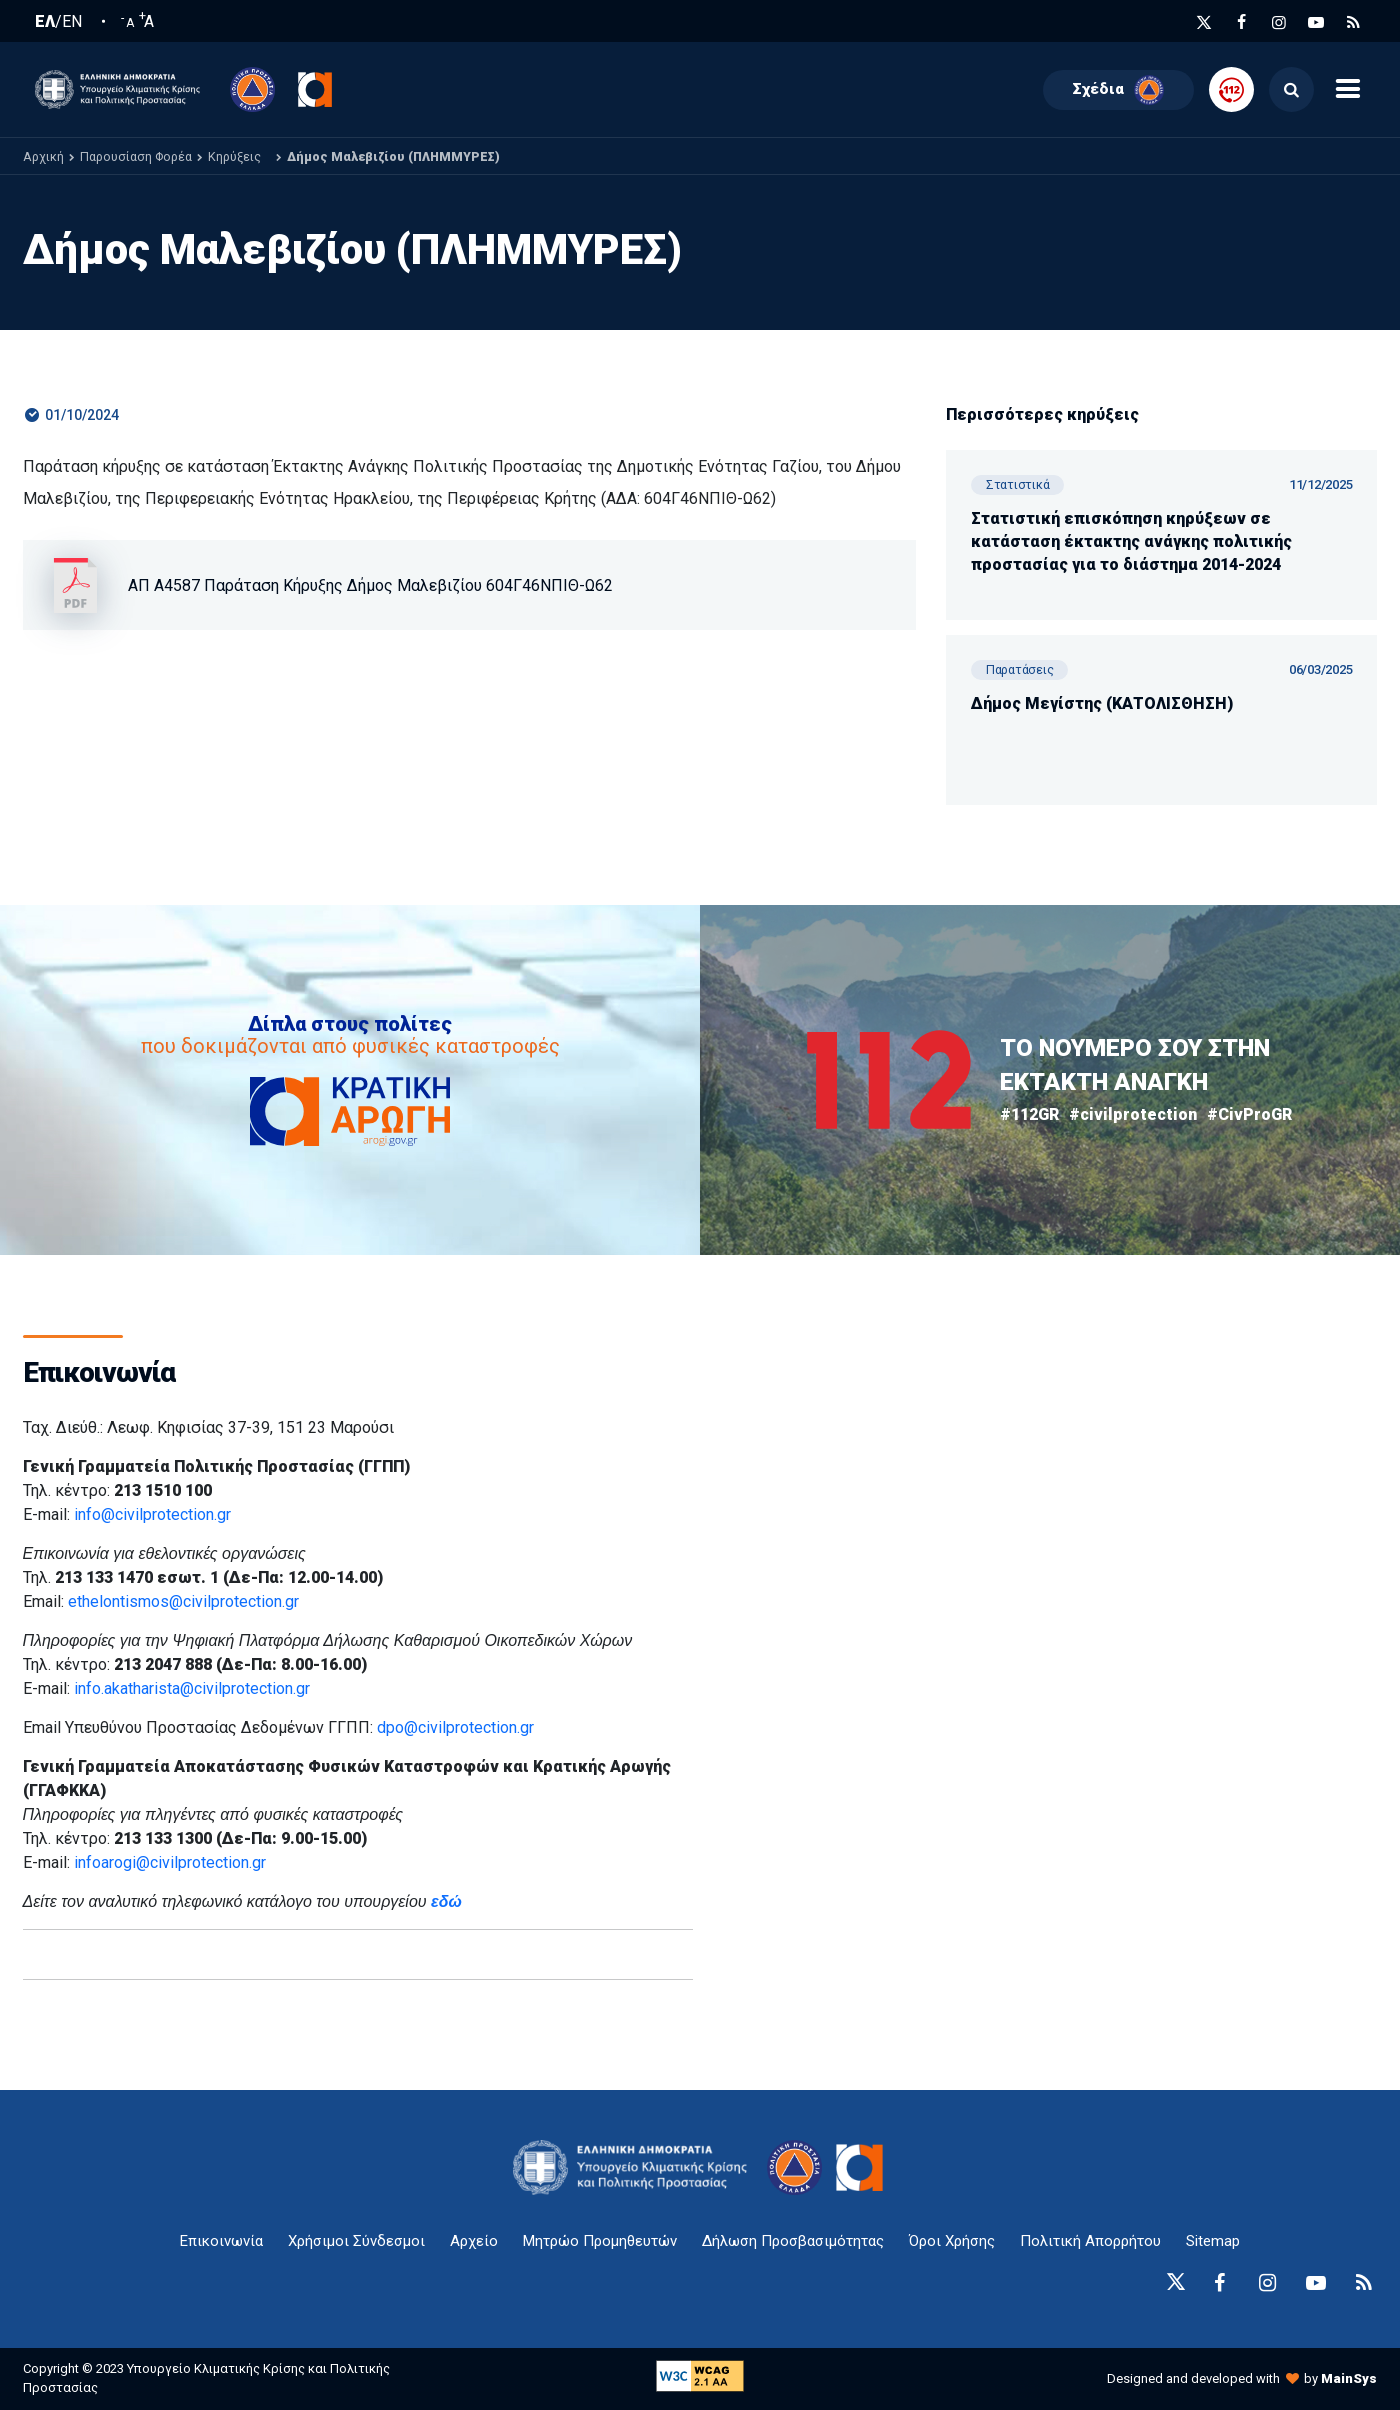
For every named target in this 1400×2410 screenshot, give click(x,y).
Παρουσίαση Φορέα (136, 156)
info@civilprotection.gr (152, 1514)
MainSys (1349, 2378)
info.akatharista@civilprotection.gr (192, 1688)
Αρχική (43, 156)
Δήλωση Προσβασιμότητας (793, 2241)
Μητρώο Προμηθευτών (600, 2241)
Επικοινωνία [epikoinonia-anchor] (221, 2241)
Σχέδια (1118, 90)
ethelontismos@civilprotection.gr (183, 1601)
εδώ (446, 1901)
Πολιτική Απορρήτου (1090, 2241)
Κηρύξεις (234, 156)
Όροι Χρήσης (952, 2241)
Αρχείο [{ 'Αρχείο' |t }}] (474, 2241)
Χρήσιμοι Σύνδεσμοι (356, 2241)
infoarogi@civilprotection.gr (170, 1862)
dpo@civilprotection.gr (455, 1727)
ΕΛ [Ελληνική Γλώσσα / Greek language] (45, 22)
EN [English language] (72, 22)
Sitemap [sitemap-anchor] (1213, 2241)
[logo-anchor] (635, 2167)
